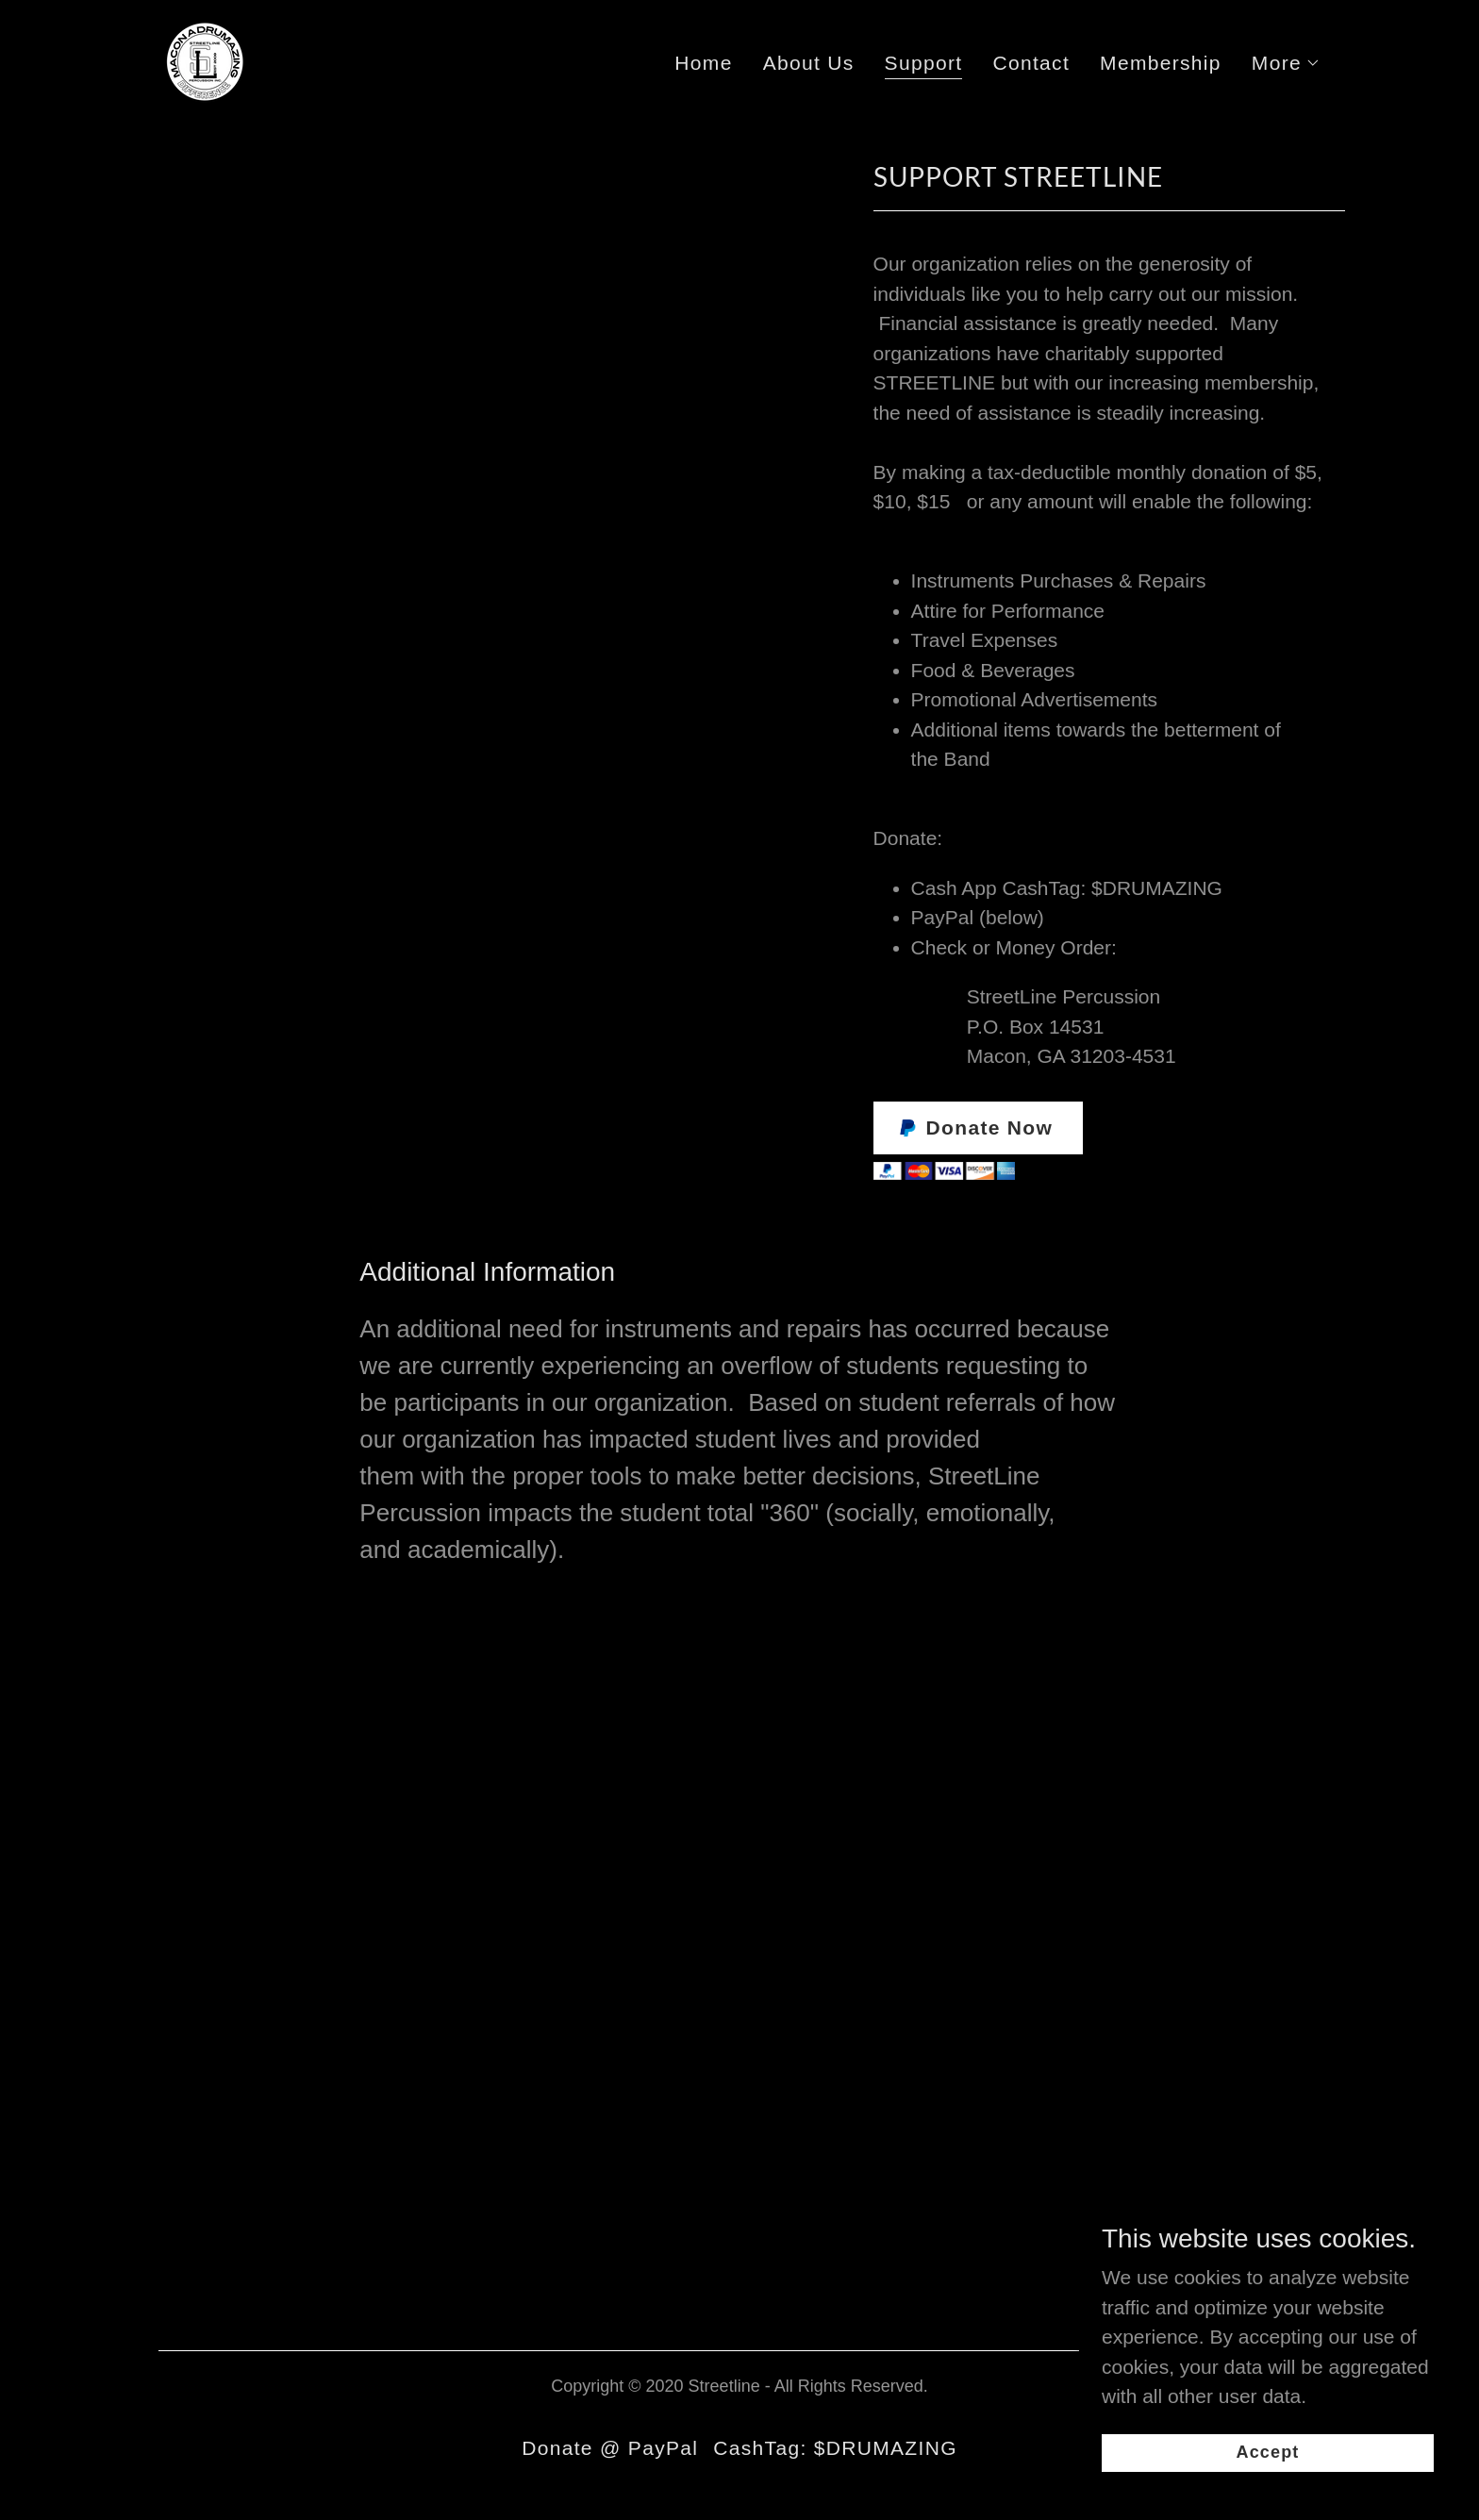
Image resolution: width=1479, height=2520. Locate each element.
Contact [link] (1031, 63)
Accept (1268, 2452)
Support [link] (924, 63)
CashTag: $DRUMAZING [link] (835, 2448)
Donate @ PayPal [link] (610, 2448)
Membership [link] (1160, 63)
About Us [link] (809, 63)
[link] (203, 59)
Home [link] (703, 63)
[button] (1286, 63)
